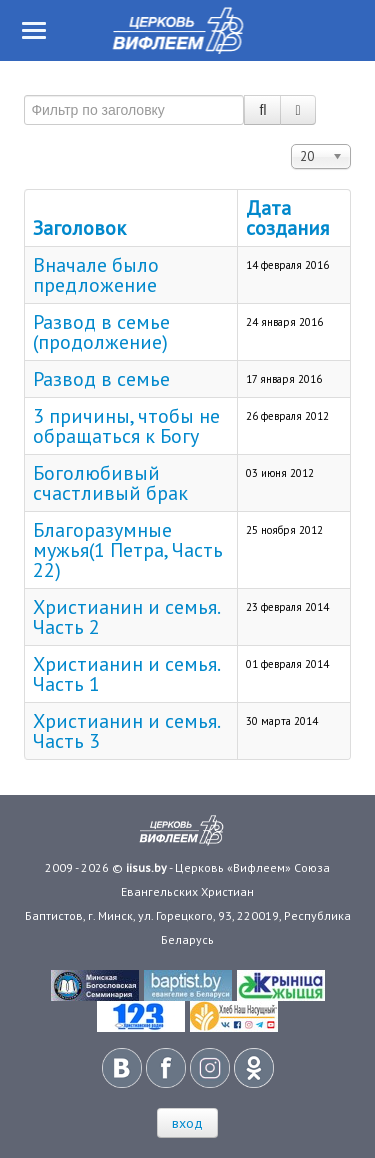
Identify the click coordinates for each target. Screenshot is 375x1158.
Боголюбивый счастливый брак (110, 483)
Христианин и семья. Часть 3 (126, 731)
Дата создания (287, 218)
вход (187, 1123)
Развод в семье (101, 379)
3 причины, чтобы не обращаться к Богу (126, 426)
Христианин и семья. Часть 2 (126, 617)
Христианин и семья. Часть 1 (126, 674)
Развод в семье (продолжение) (101, 332)
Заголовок (79, 228)
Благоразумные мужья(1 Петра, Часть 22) (128, 550)
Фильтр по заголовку (24, 86)
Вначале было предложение (96, 275)
